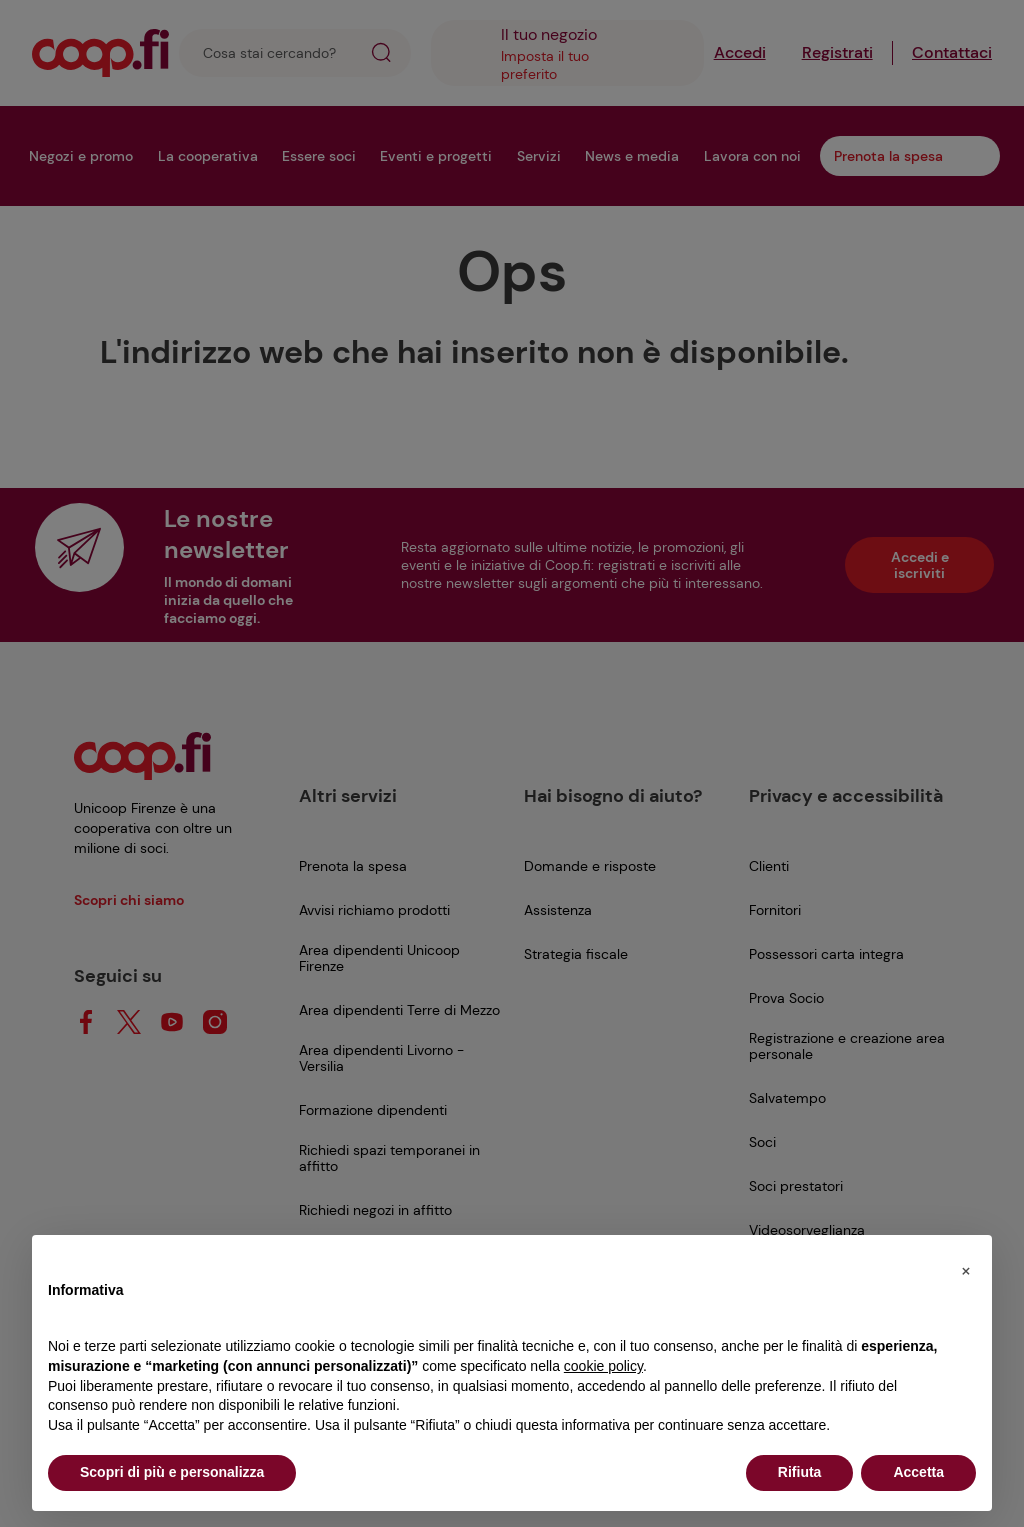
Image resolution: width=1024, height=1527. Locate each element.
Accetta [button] (918, 1472)
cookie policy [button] (603, 1366)
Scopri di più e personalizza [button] (172, 1472)
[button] (966, 1267)
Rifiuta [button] (800, 1472)
